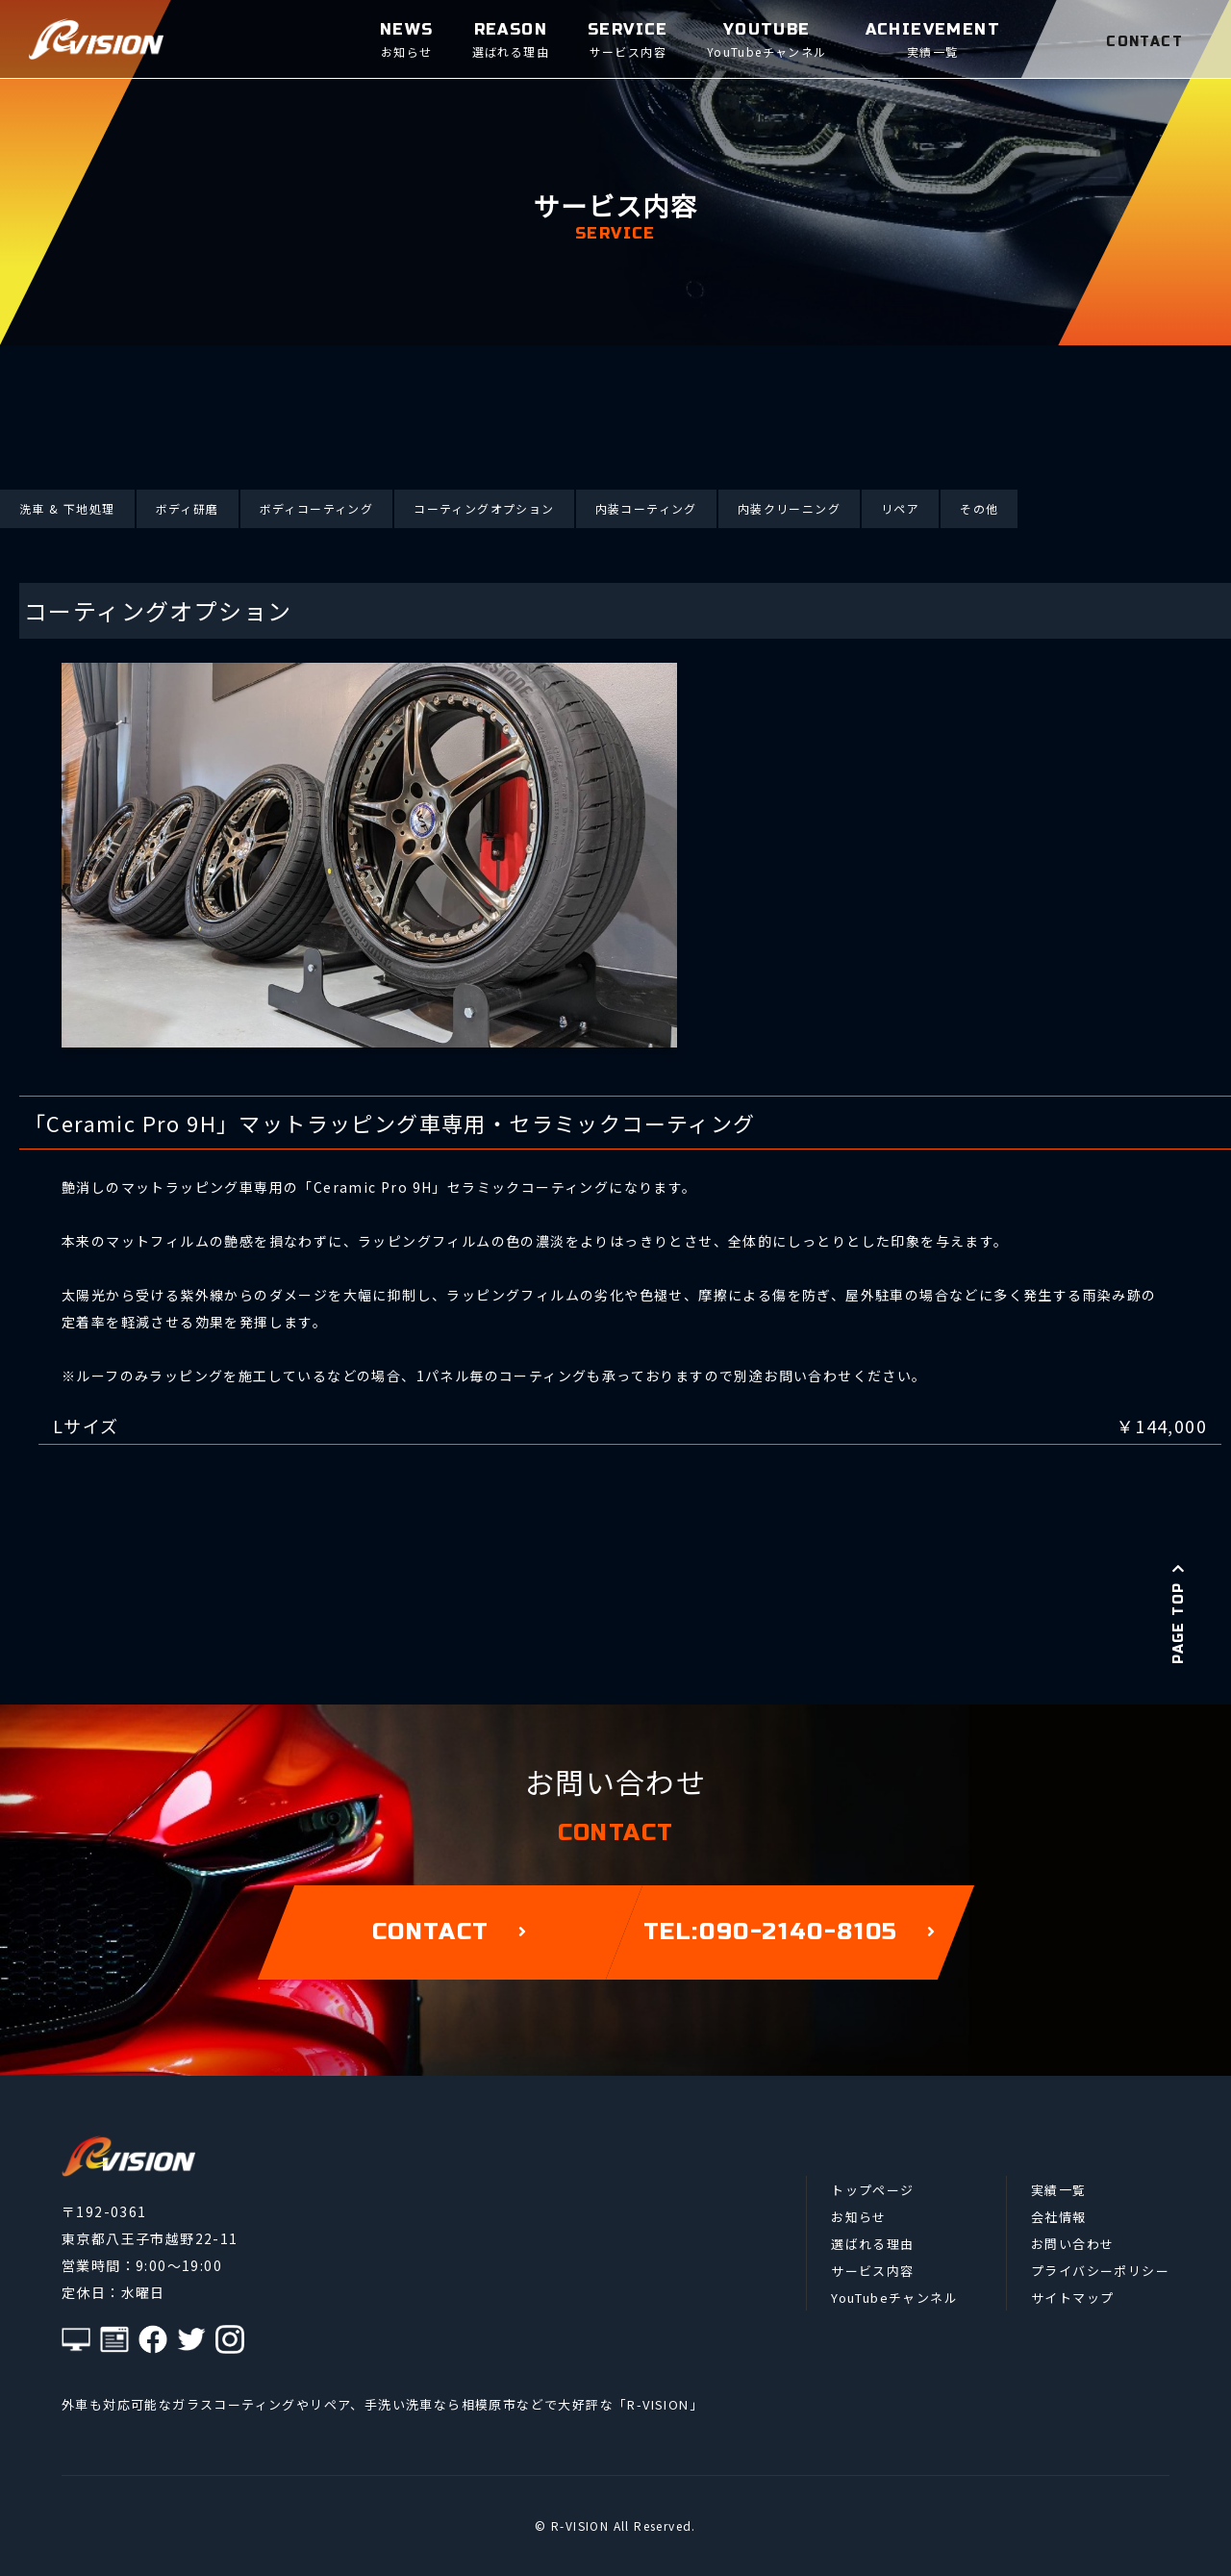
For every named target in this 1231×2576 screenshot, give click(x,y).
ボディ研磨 (187, 508)
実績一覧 (1059, 2190)
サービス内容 (872, 2270)
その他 (979, 508)
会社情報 (1059, 2217)
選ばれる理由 (872, 2244)
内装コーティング (646, 508)
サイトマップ (1072, 2297)
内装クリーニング (789, 508)
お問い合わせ (1072, 2244)
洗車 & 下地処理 (67, 508)
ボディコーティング (317, 508)
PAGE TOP (1178, 1613)
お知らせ (859, 2217)
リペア (900, 508)
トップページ (872, 2190)
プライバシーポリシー (1100, 2270)
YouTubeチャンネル (894, 2297)
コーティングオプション (484, 508)
